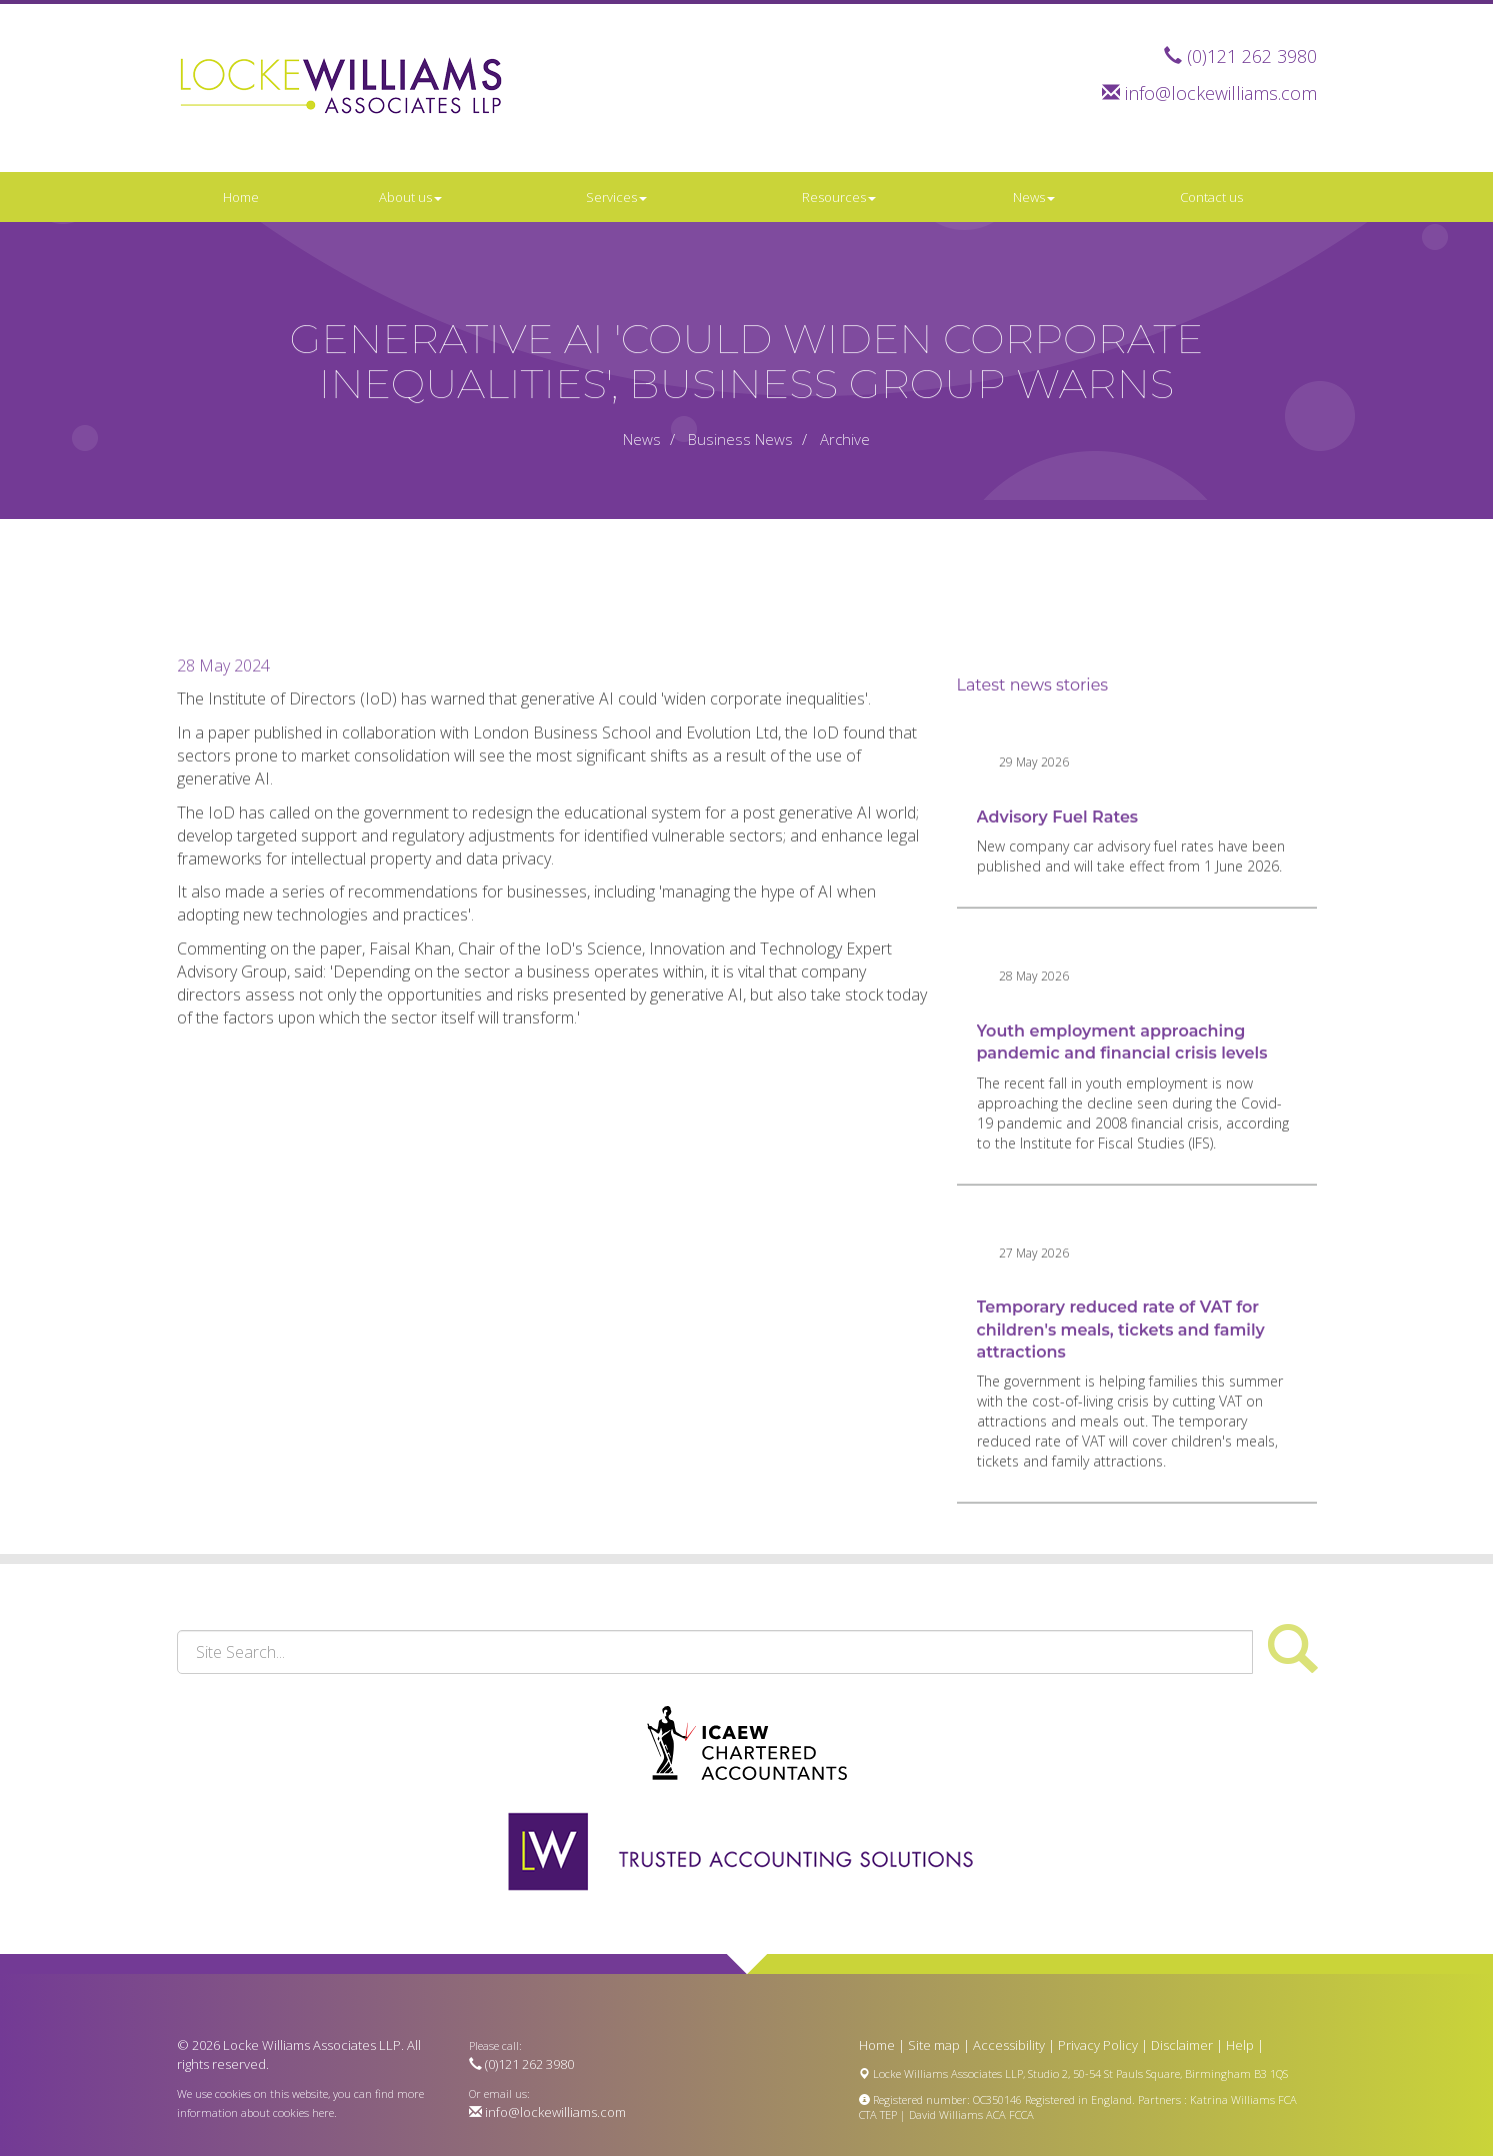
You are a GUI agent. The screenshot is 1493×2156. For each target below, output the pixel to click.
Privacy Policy (1098, 2045)
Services (616, 197)
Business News (740, 439)
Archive (845, 439)
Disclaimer (1182, 2045)
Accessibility (1009, 2045)
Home (241, 197)
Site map (934, 2045)
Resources (839, 197)
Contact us (1211, 197)
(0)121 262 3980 (1252, 56)
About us (410, 197)
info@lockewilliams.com (1221, 93)
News (1034, 197)
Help (1240, 2045)
